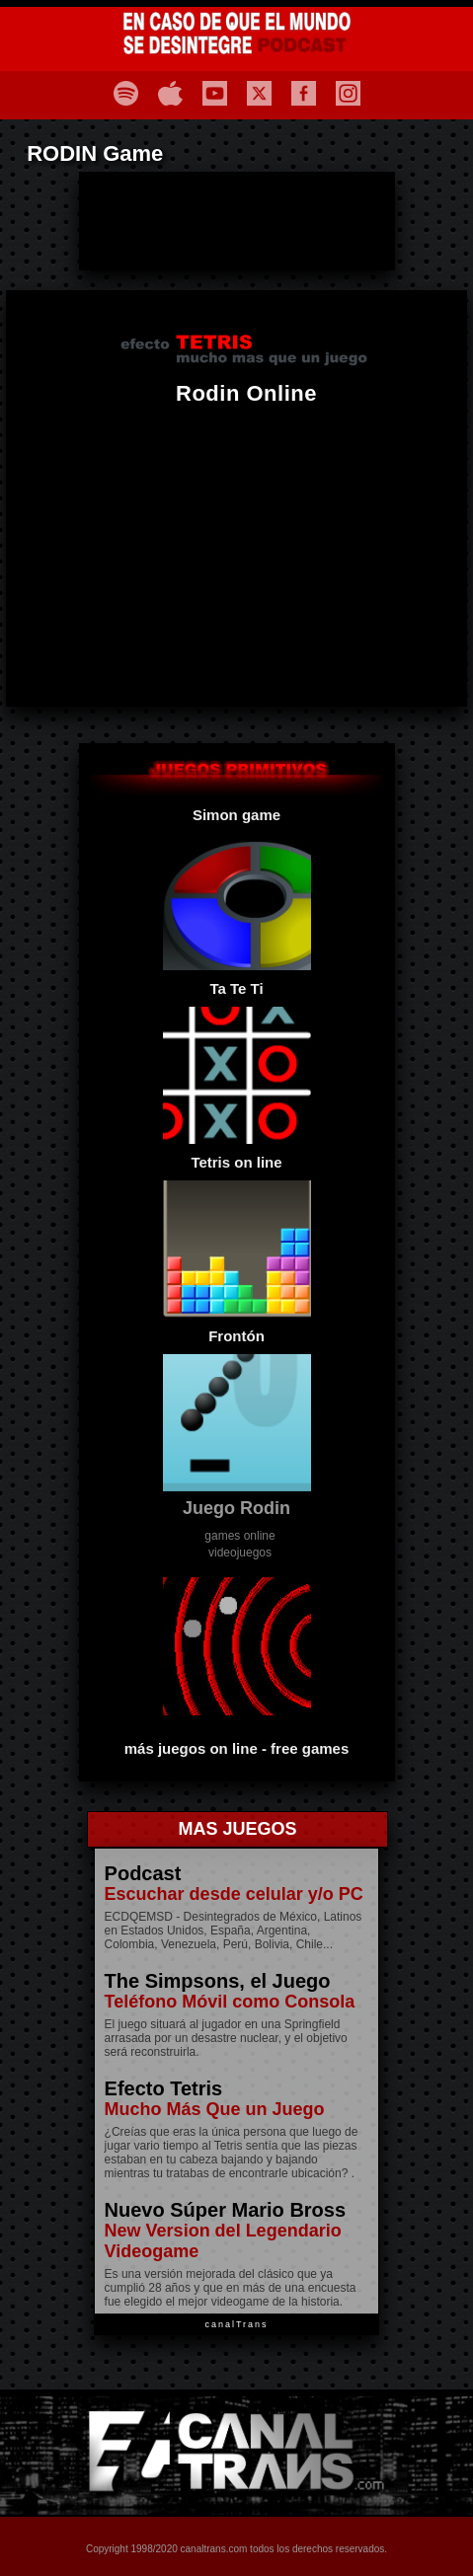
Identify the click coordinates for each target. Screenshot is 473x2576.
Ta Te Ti (236, 988)
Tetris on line (236, 1162)
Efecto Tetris (164, 2088)
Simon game (236, 814)
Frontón (236, 1335)
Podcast (143, 1873)
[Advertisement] (237, 221)
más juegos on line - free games (237, 1748)
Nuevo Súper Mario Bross (226, 2210)
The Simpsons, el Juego (218, 1981)
